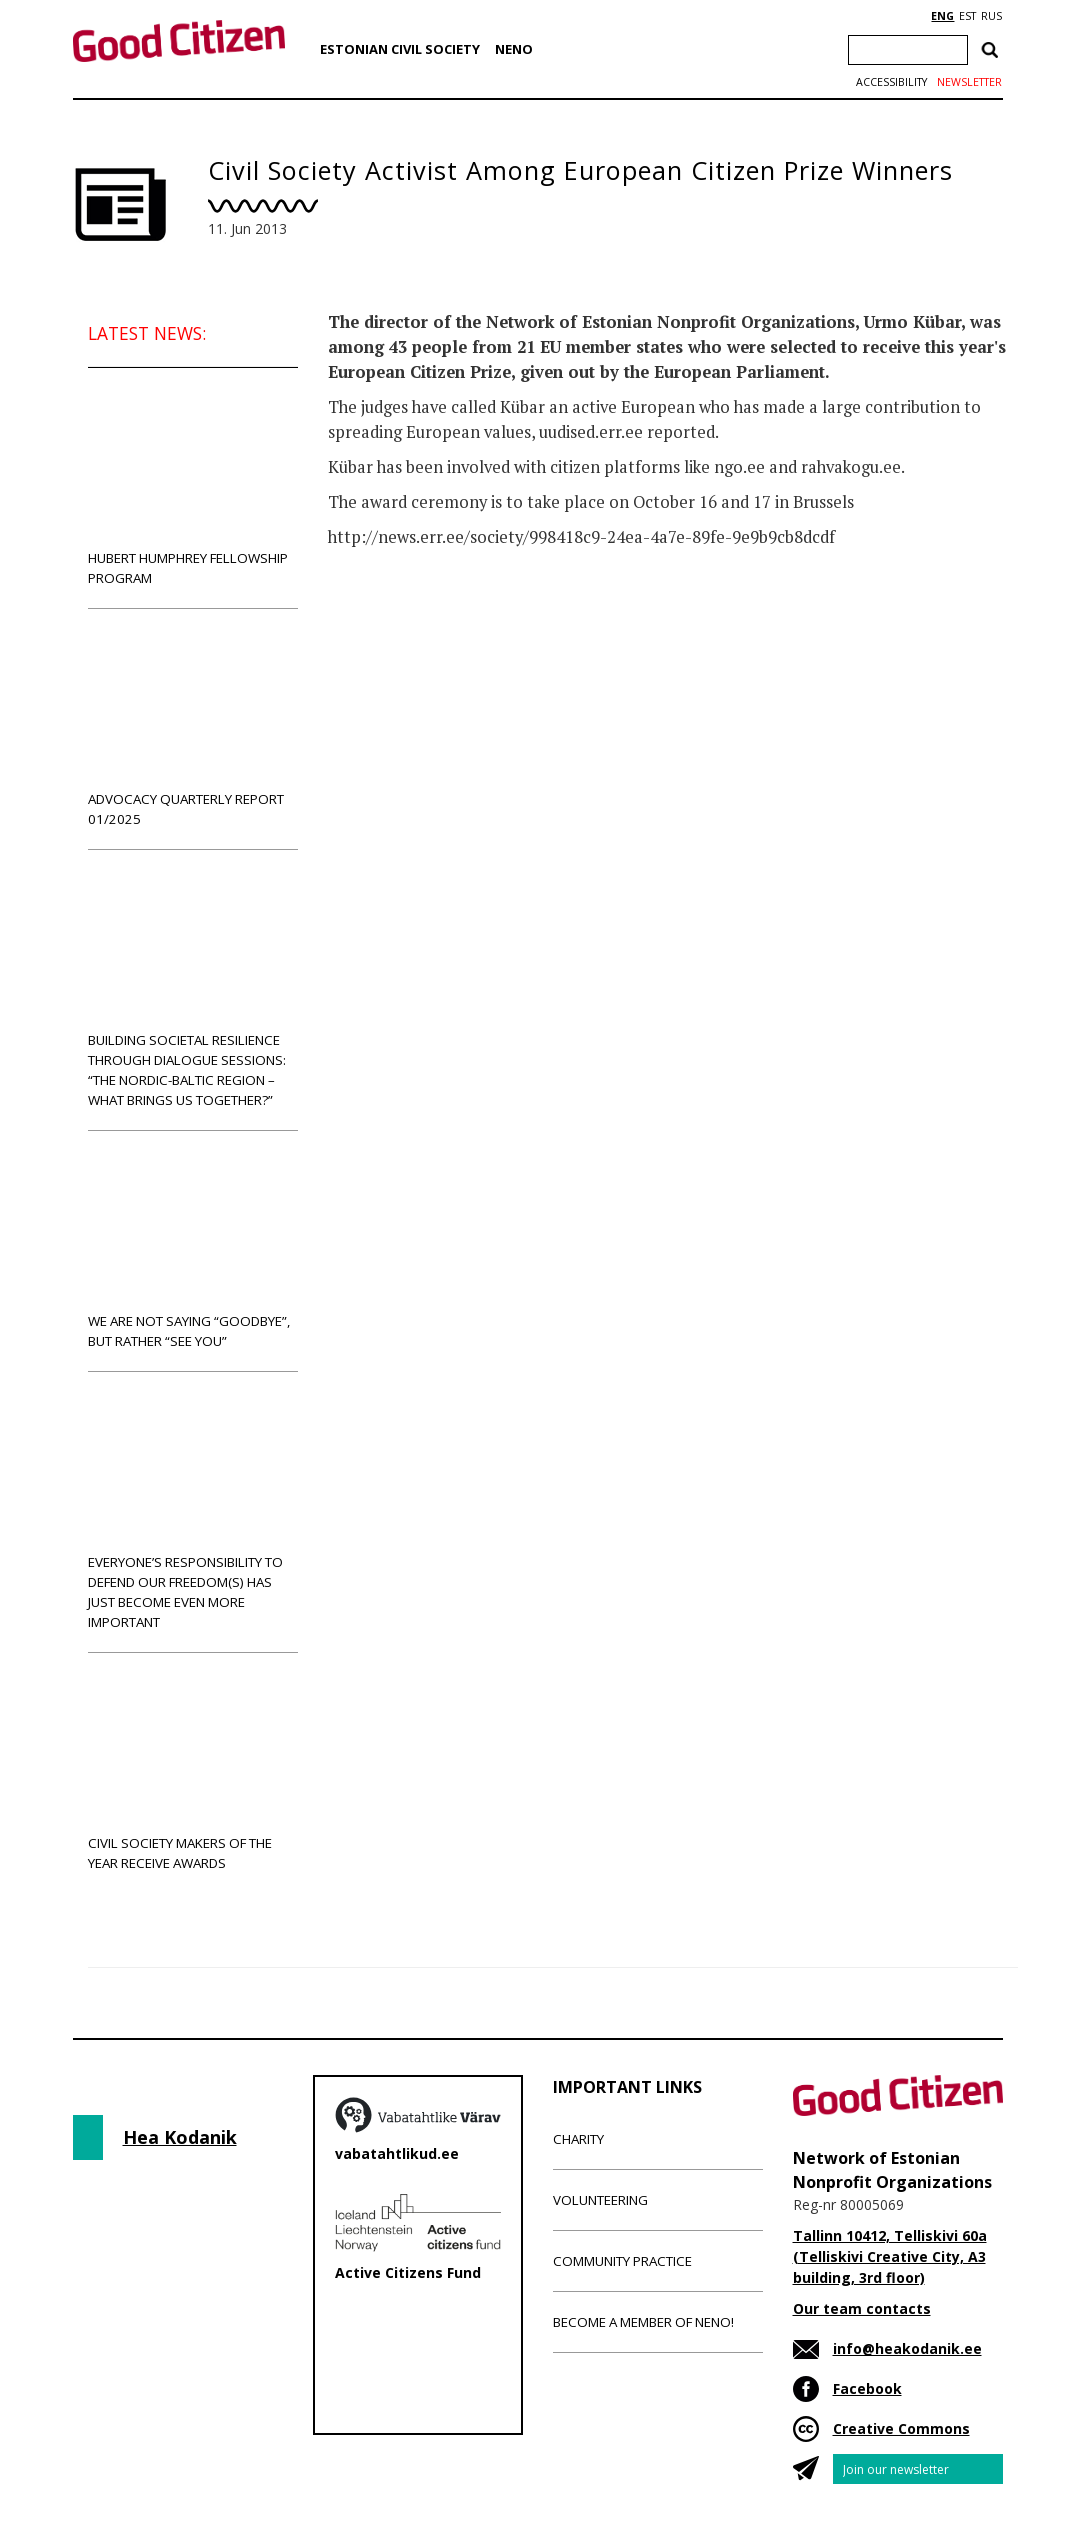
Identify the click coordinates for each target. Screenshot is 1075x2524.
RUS (991, 16)
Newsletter (969, 82)
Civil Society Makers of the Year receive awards (193, 1772)
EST (967, 16)
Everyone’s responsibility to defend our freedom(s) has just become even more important (193, 1511)
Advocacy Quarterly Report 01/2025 (193, 728)
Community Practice (622, 2261)
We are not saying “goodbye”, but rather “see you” (193, 1250)
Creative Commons (901, 2428)
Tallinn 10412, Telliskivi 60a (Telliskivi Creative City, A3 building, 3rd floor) (890, 2256)
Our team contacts (862, 2308)
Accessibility (891, 82)
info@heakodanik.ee (907, 2348)
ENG (942, 16)
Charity (578, 2139)
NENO (514, 49)
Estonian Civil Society (400, 49)
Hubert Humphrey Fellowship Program (193, 487)
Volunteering (600, 2200)
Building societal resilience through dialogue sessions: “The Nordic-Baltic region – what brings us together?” (193, 989)
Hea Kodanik (180, 2137)
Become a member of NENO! (643, 2322)
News (369, 616)
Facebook (867, 2388)
